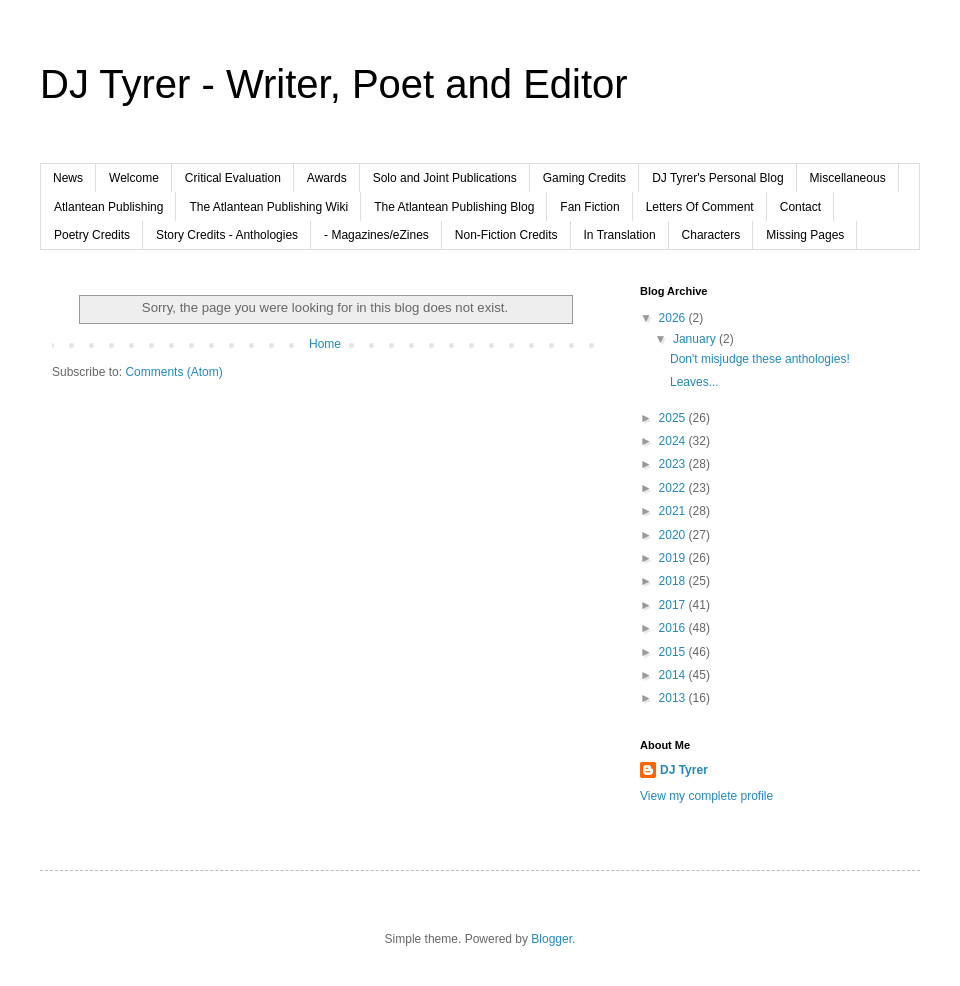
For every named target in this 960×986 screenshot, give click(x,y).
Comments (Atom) (173, 372)
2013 (674, 698)
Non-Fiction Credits (506, 235)
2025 (674, 418)
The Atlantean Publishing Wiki (268, 207)
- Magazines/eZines (376, 235)
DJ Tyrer (684, 770)
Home (325, 344)
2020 (674, 535)
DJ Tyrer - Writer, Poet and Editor (334, 84)
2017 (674, 605)
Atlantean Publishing (108, 207)
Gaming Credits (584, 178)
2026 (674, 318)
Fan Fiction (589, 207)
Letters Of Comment (700, 207)
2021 (674, 511)
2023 (674, 464)
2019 (674, 558)
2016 (674, 628)
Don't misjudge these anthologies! (760, 359)
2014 (674, 675)
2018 (674, 581)
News (68, 178)
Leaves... (694, 382)
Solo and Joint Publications (445, 178)
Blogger (551, 939)
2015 (674, 652)
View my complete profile (706, 796)
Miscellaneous (848, 178)
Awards (327, 178)
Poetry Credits (92, 235)
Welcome (134, 178)
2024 (674, 441)
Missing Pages (805, 235)
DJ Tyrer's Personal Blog (717, 178)
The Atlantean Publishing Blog (454, 207)
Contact (800, 207)
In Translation (620, 235)
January (696, 339)
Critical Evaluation (233, 178)
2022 (674, 488)
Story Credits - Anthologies (227, 235)
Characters (711, 235)
